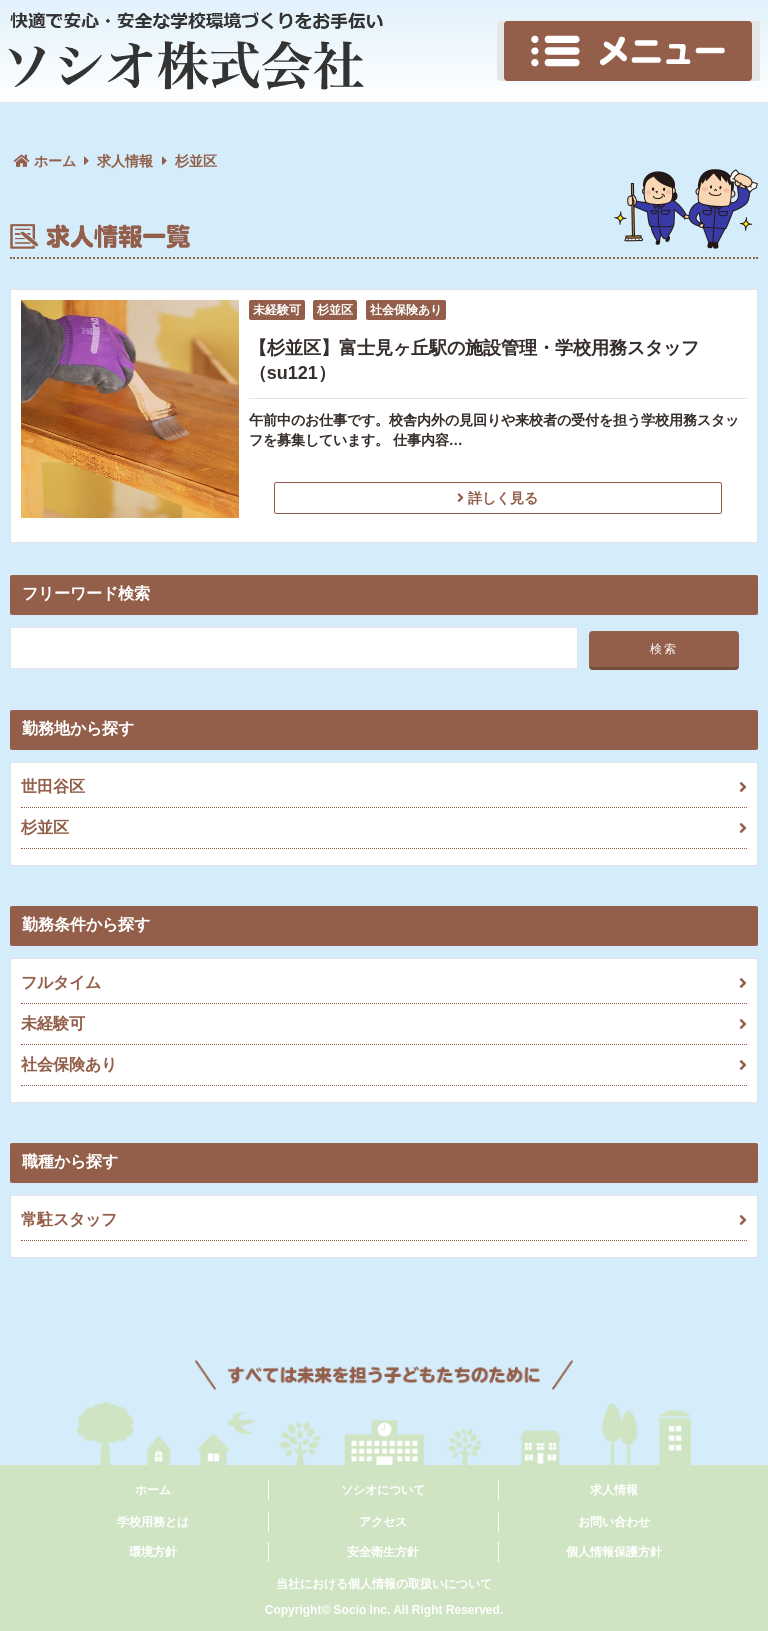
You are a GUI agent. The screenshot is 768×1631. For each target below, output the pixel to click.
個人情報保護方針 (614, 1552)
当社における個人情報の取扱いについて (384, 1584)
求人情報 (125, 161)
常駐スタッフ (384, 1220)
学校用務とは (153, 1522)
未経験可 (384, 1024)
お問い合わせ (614, 1522)
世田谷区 (384, 787)
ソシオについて (383, 1490)
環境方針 (153, 1552)
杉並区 (384, 828)
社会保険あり (384, 1065)
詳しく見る (497, 498)
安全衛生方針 (383, 1552)
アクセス (383, 1522)
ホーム (153, 1490)
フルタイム (384, 983)
